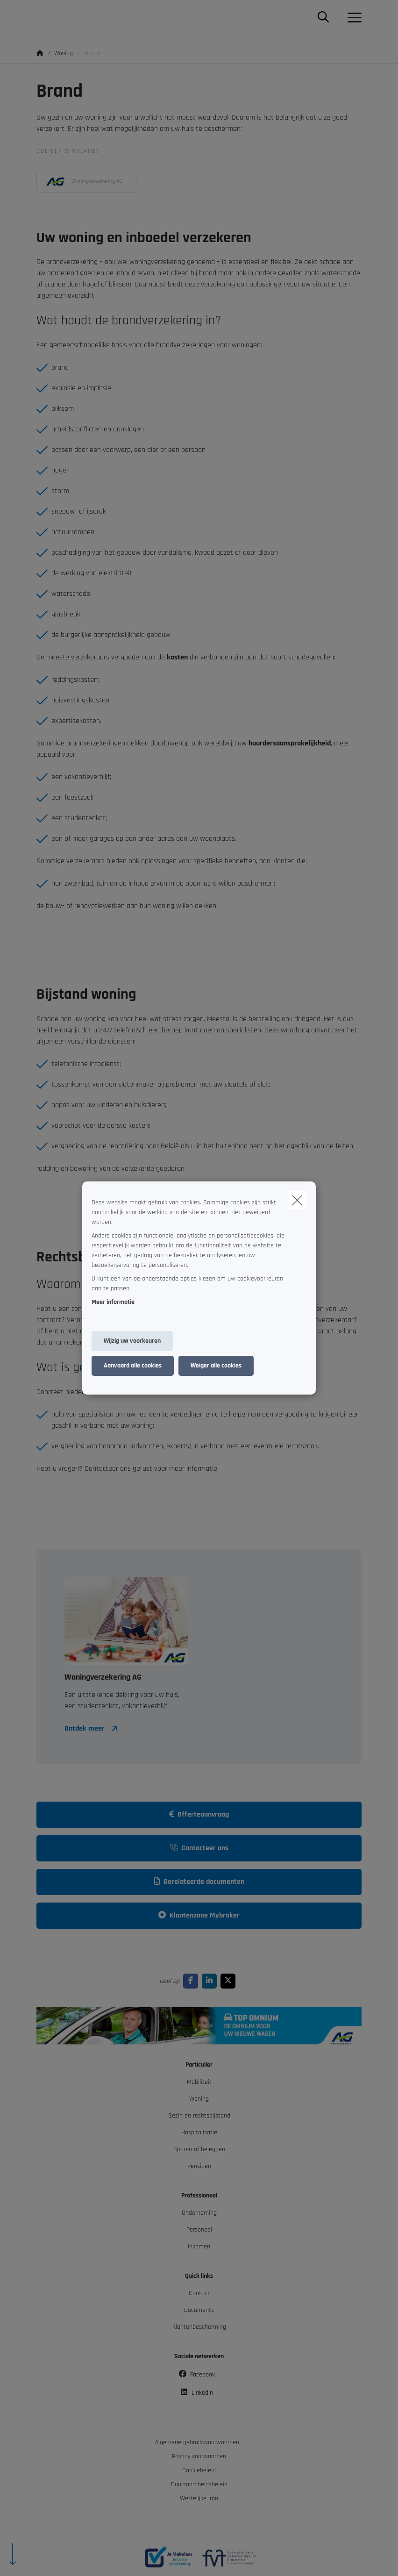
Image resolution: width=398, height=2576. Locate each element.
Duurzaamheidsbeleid (199, 2484)
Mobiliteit (199, 2082)
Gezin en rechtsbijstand (199, 2115)
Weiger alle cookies (216, 1365)
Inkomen (199, 2246)
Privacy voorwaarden (199, 2456)
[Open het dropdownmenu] (352, 18)
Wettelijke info (199, 2498)
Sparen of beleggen (199, 2149)
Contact (199, 2293)
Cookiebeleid (199, 2470)
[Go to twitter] (229, 1981)
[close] (297, 1200)
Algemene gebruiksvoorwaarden (197, 2442)
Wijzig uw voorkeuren (132, 1341)
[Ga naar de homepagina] (42, 17)
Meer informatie (113, 1302)
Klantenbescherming (199, 2327)
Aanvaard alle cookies (133, 1365)
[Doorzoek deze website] (323, 18)
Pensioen (199, 2166)
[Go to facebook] (192, 1981)
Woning (199, 2099)
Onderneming (199, 2213)
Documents (199, 2310)
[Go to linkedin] (211, 1981)
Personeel (199, 2229)
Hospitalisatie (199, 2132)
